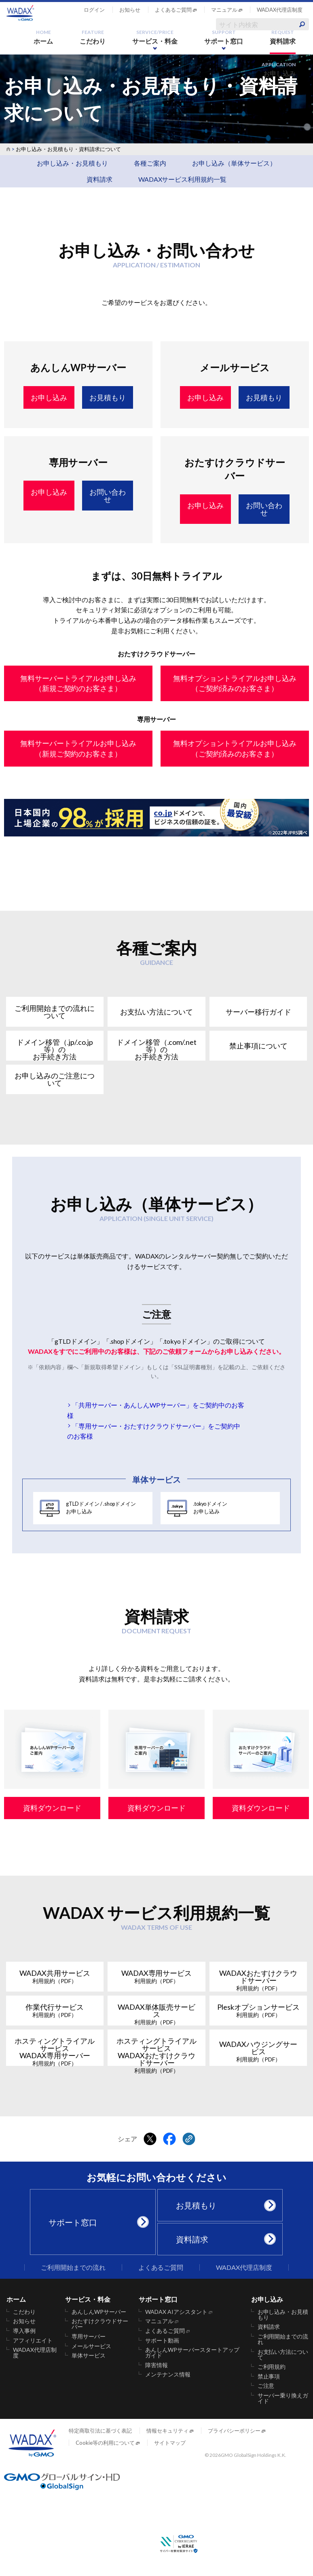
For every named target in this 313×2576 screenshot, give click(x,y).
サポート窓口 (223, 37)
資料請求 (283, 37)
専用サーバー (89, 2336)
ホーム (43, 37)
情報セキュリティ (167, 2430)
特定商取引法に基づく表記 (100, 2430)
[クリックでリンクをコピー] (188, 2139)
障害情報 (156, 2365)
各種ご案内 (150, 163)
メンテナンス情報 (167, 2374)
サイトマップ (170, 2442)
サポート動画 (162, 2340)
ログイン (94, 9)
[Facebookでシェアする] (169, 2139)
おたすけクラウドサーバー (100, 2324)
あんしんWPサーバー (99, 2312)
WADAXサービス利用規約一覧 (182, 179)
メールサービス (91, 2346)
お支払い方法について (283, 2354)
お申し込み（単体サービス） (234, 163)
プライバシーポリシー (234, 2430)
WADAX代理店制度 (279, 9)
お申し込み (279, 69)
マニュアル (224, 9)
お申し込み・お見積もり (72, 163)
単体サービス (89, 2355)
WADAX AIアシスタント (176, 2312)
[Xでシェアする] (150, 2139)
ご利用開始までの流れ (73, 2267)
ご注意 (266, 2386)
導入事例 (24, 2331)
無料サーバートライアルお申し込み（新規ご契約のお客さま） (78, 683)
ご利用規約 (272, 2367)
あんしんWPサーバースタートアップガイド (192, 2352)
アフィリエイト (33, 2340)
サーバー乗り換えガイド (283, 2398)
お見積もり (223, 2205)
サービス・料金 (155, 37)
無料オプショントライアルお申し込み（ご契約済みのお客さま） (235, 683)
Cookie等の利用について (105, 2442)
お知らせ (129, 9)
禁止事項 (269, 2376)
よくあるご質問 (173, 9)
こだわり (93, 37)
